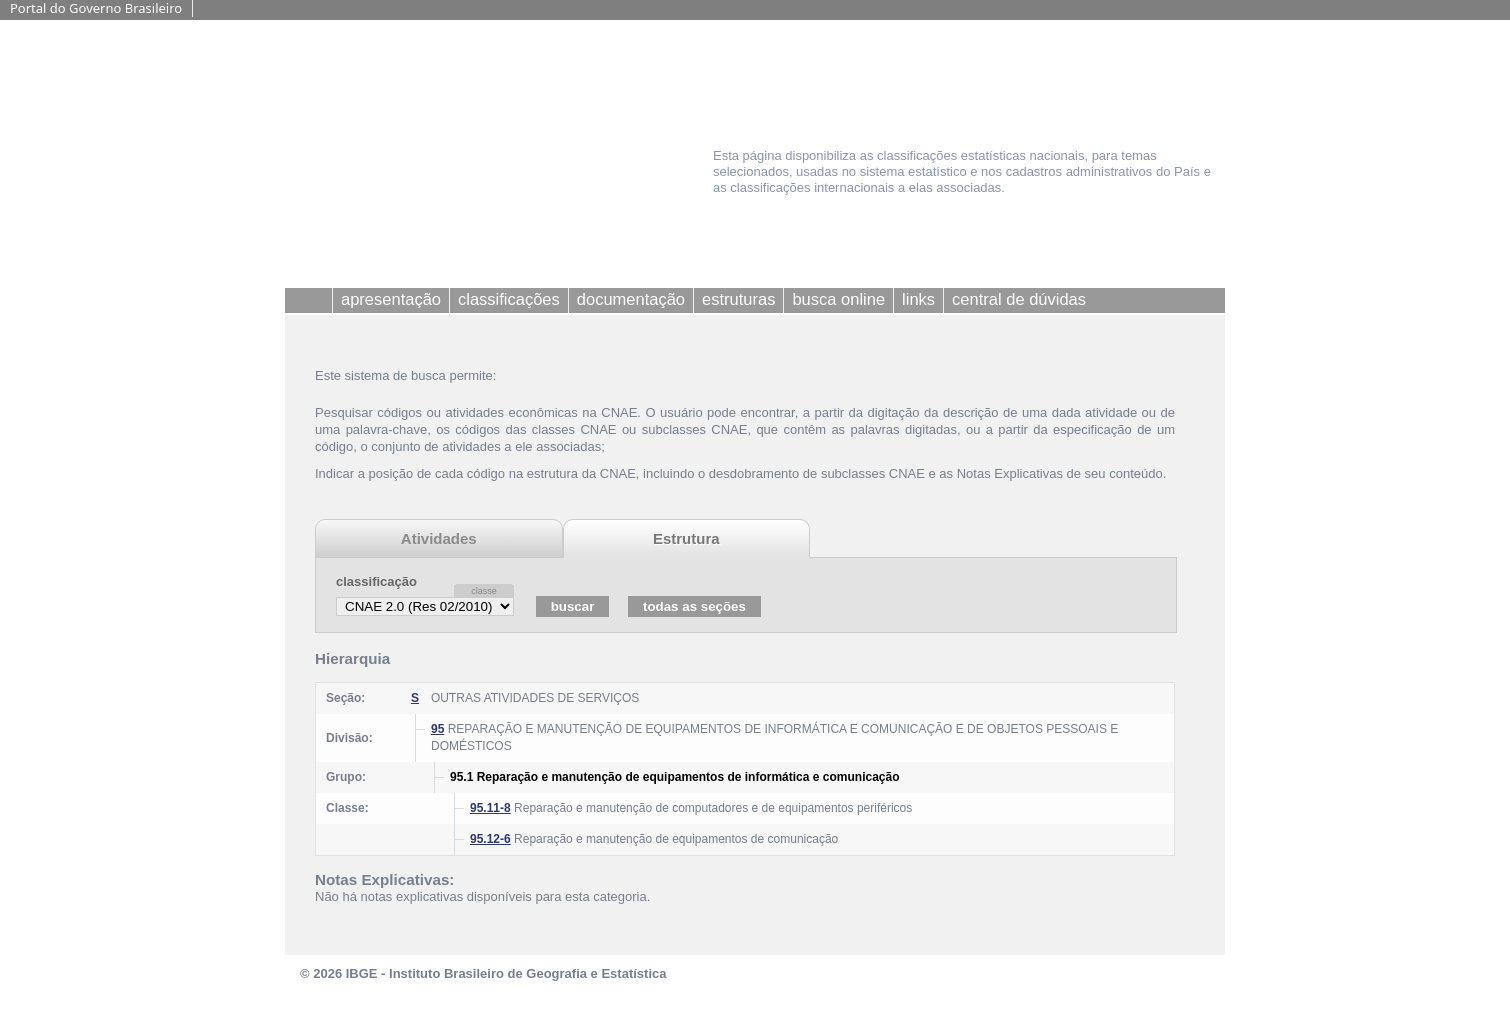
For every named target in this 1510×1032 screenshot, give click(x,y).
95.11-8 (490, 808)
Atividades (439, 538)
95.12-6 (490, 839)
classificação (376, 581)
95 (437, 729)
